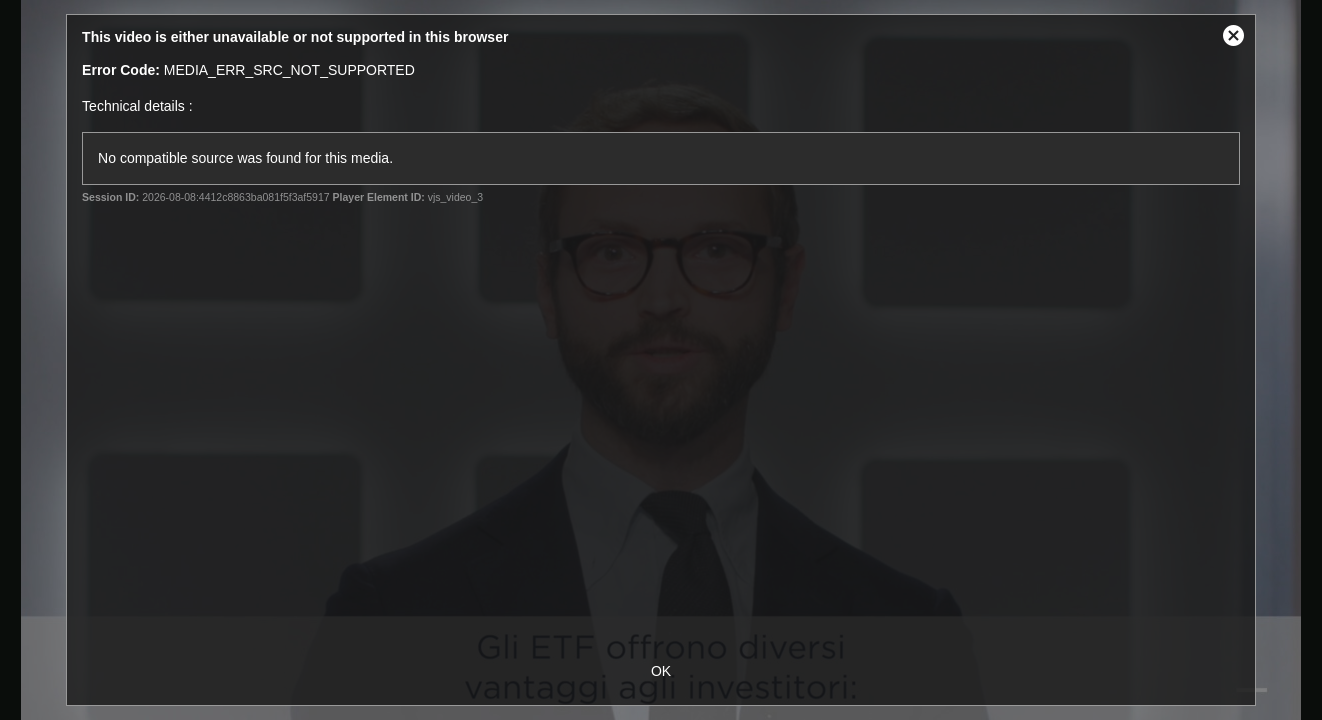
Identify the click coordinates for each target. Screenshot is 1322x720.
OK (661, 671)
